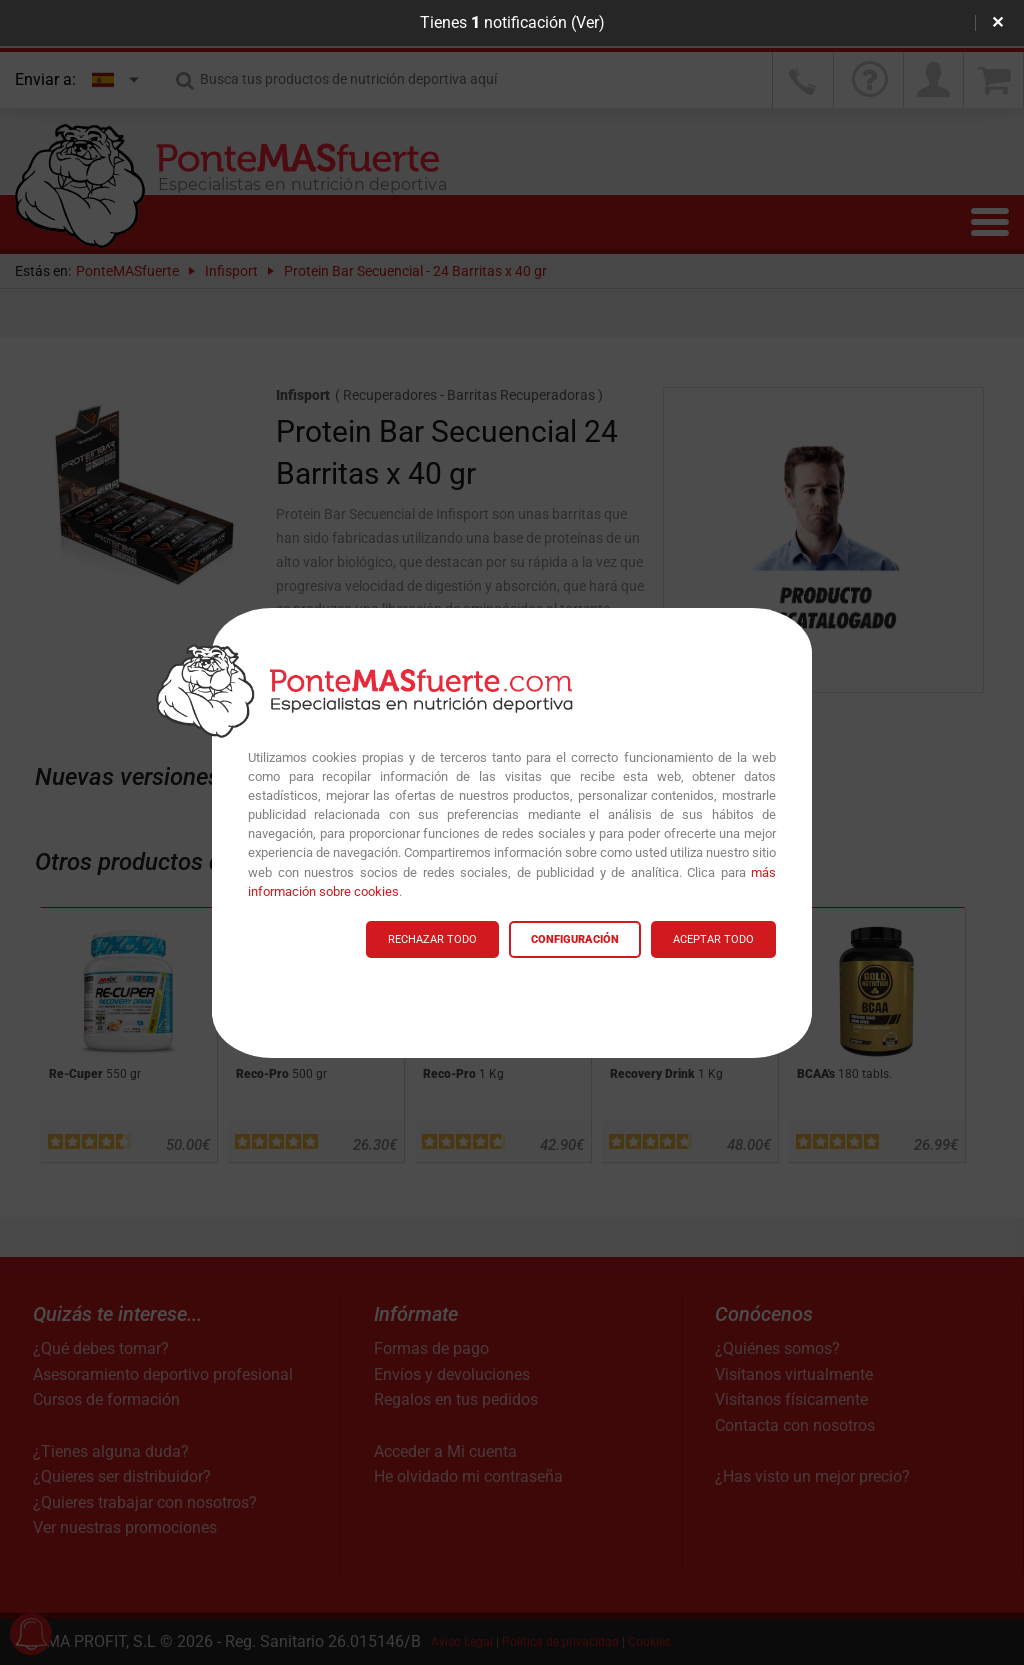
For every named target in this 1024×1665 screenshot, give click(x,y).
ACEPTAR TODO (713, 939)
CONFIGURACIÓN (575, 939)
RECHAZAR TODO (432, 939)
